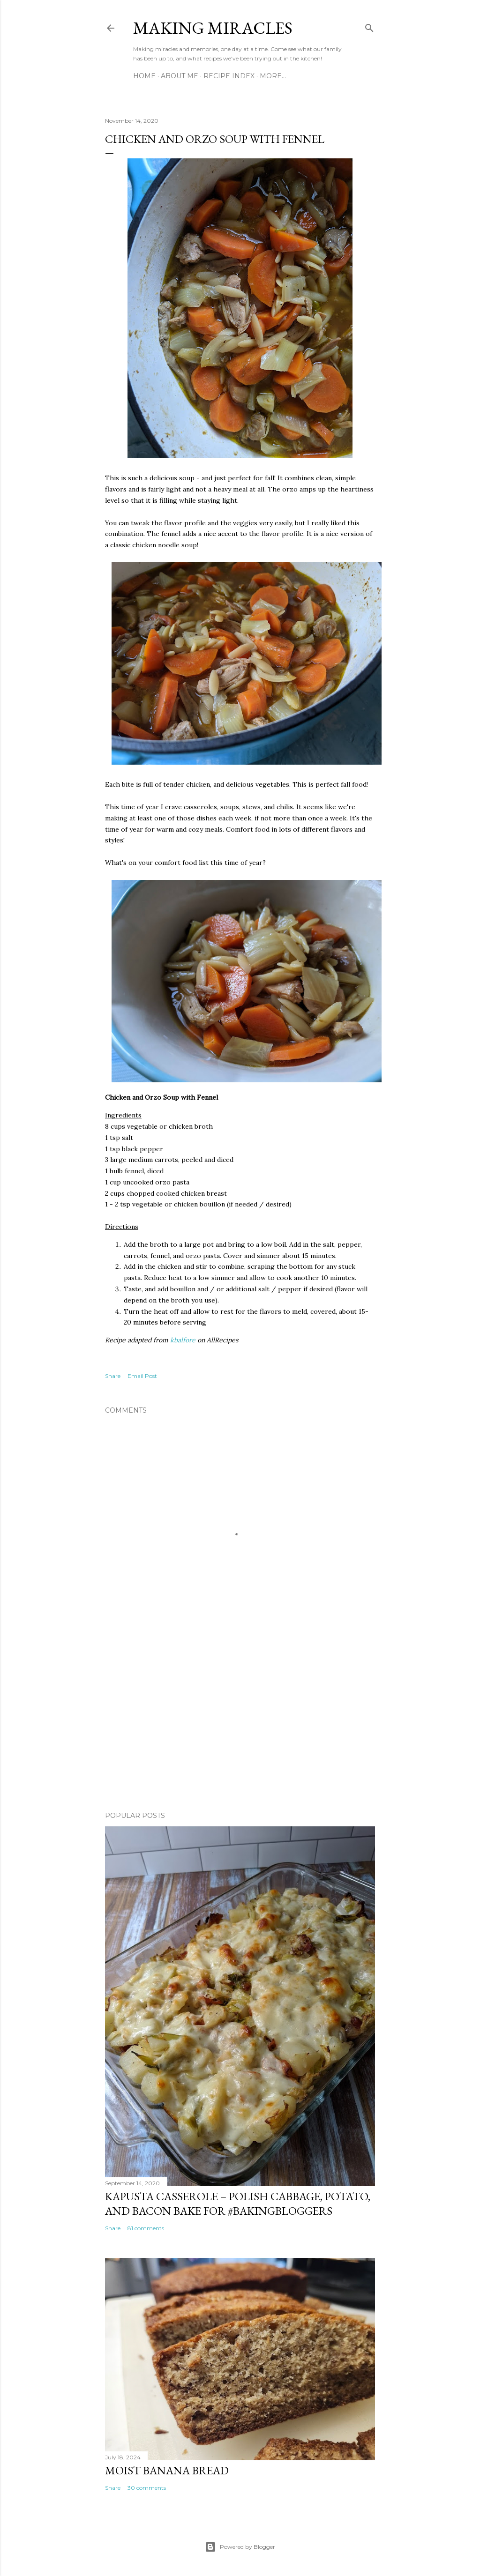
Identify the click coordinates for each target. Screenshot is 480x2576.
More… (273, 76)
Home (144, 76)
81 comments (146, 2228)
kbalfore (182, 1340)
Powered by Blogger (240, 2547)
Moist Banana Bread (167, 2470)
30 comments (147, 2487)
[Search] (369, 26)
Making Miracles (212, 28)
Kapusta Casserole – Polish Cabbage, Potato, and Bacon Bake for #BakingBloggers (237, 2203)
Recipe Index (229, 76)
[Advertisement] (240, 1722)
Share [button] (112, 1375)
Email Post (142, 1375)
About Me (179, 76)
